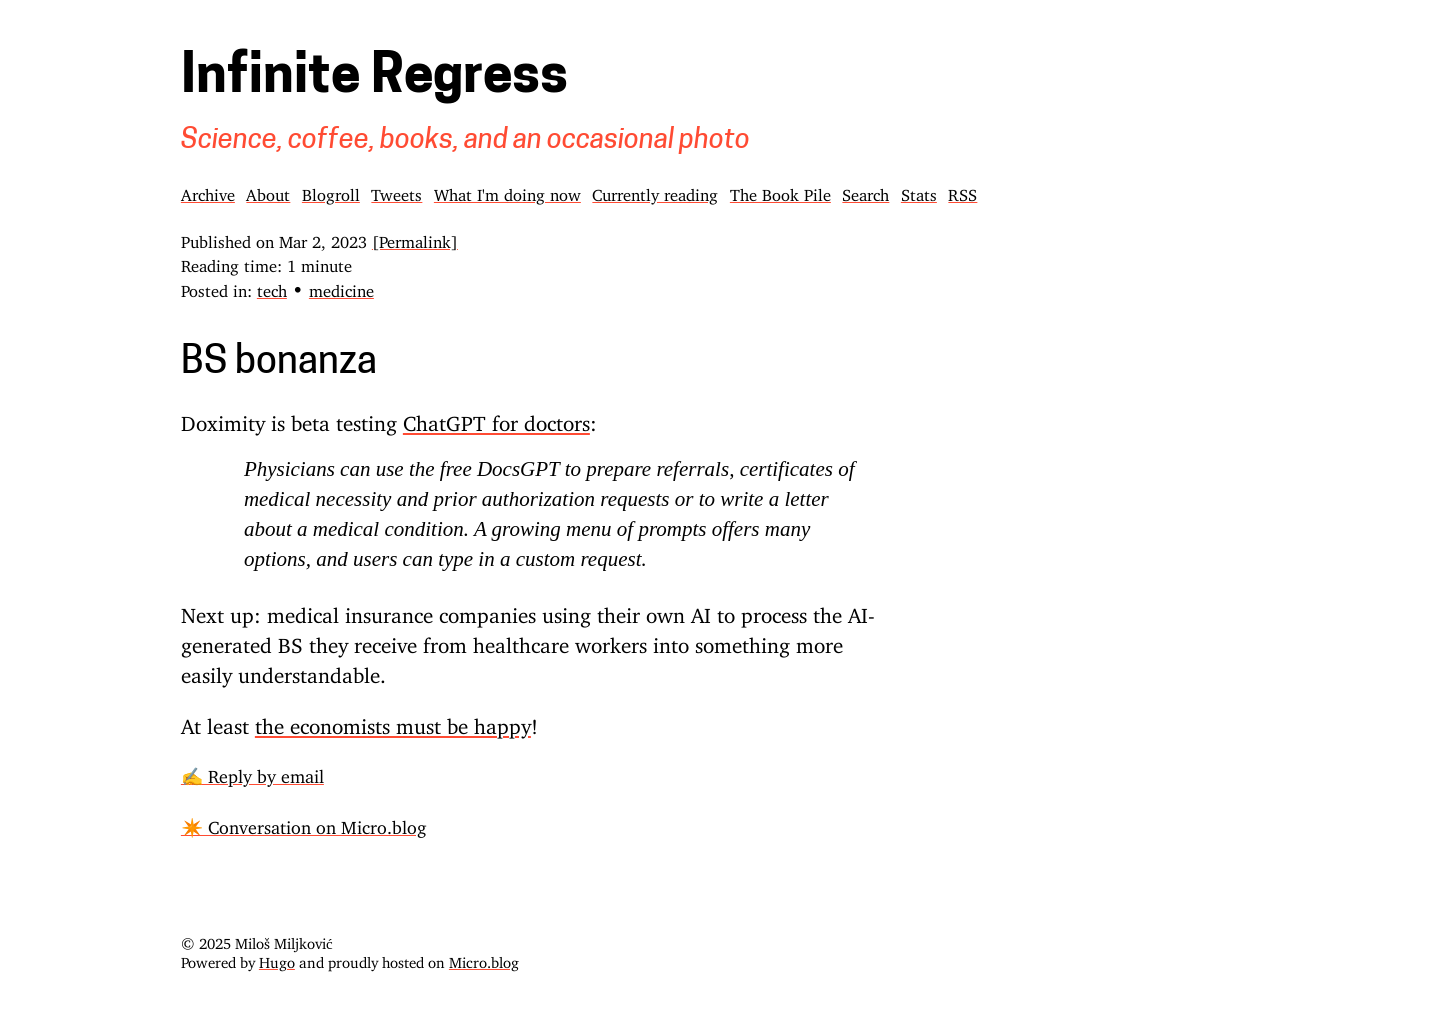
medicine (341, 287)
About (268, 191)
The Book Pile (780, 191)
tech (272, 287)
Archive (208, 191)
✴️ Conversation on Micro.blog (303, 823)
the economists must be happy (393, 721)
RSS (962, 191)
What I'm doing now (507, 191)
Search (865, 191)
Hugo (277, 958)
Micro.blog (484, 958)
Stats (919, 191)
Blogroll (331, 191)
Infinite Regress (374, 79)
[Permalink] (415, 238)
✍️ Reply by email (252, 772)
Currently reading (655, 191)
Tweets (396, 191)
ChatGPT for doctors (496, 418)
